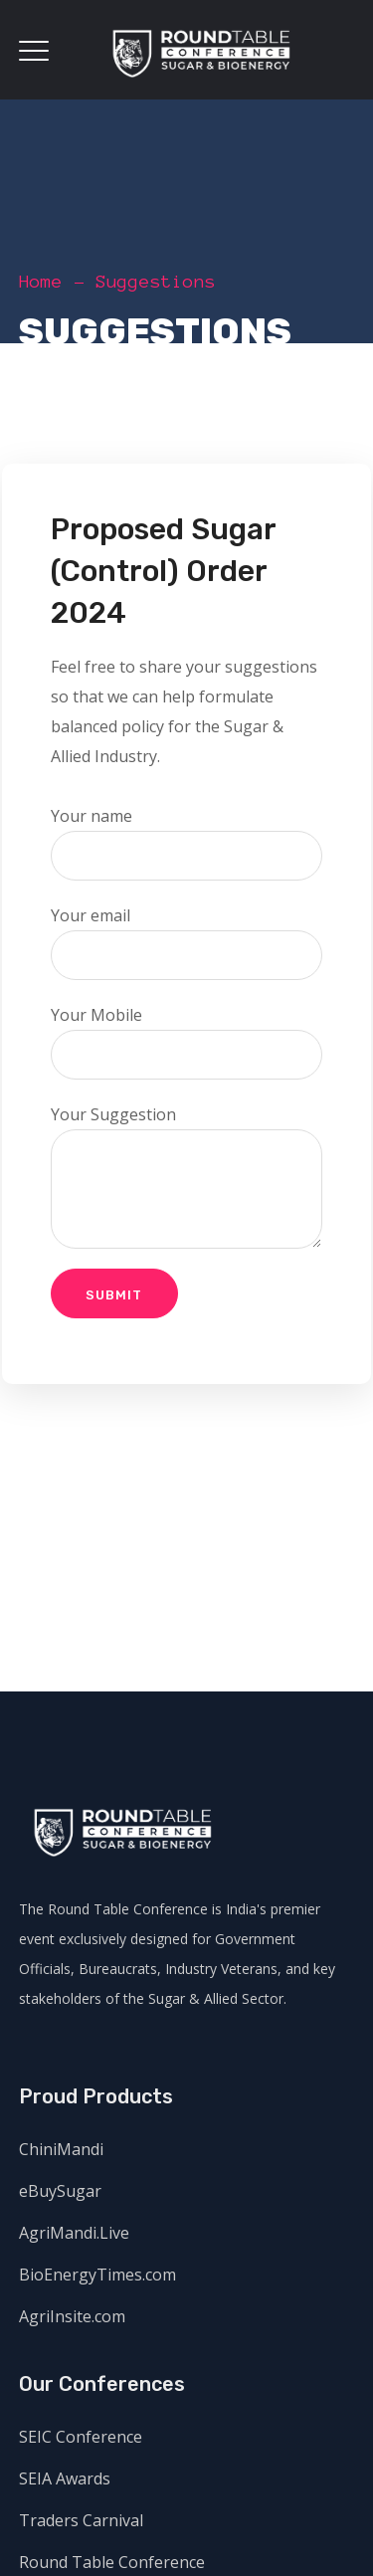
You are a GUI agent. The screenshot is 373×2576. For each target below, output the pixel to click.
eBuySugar (60, 2191)
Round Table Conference (112, 2562)
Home (41, 282)
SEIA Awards (64, 2478)
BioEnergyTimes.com (97, 2274)
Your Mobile (187, 1042)
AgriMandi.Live (74, 2233)
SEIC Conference (80, 2437)
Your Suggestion (187, 1176)
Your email (187, 942)
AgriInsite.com (72, 2316)
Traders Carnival (81, 2520)
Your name (187, 843)
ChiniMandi (61, 2149)
